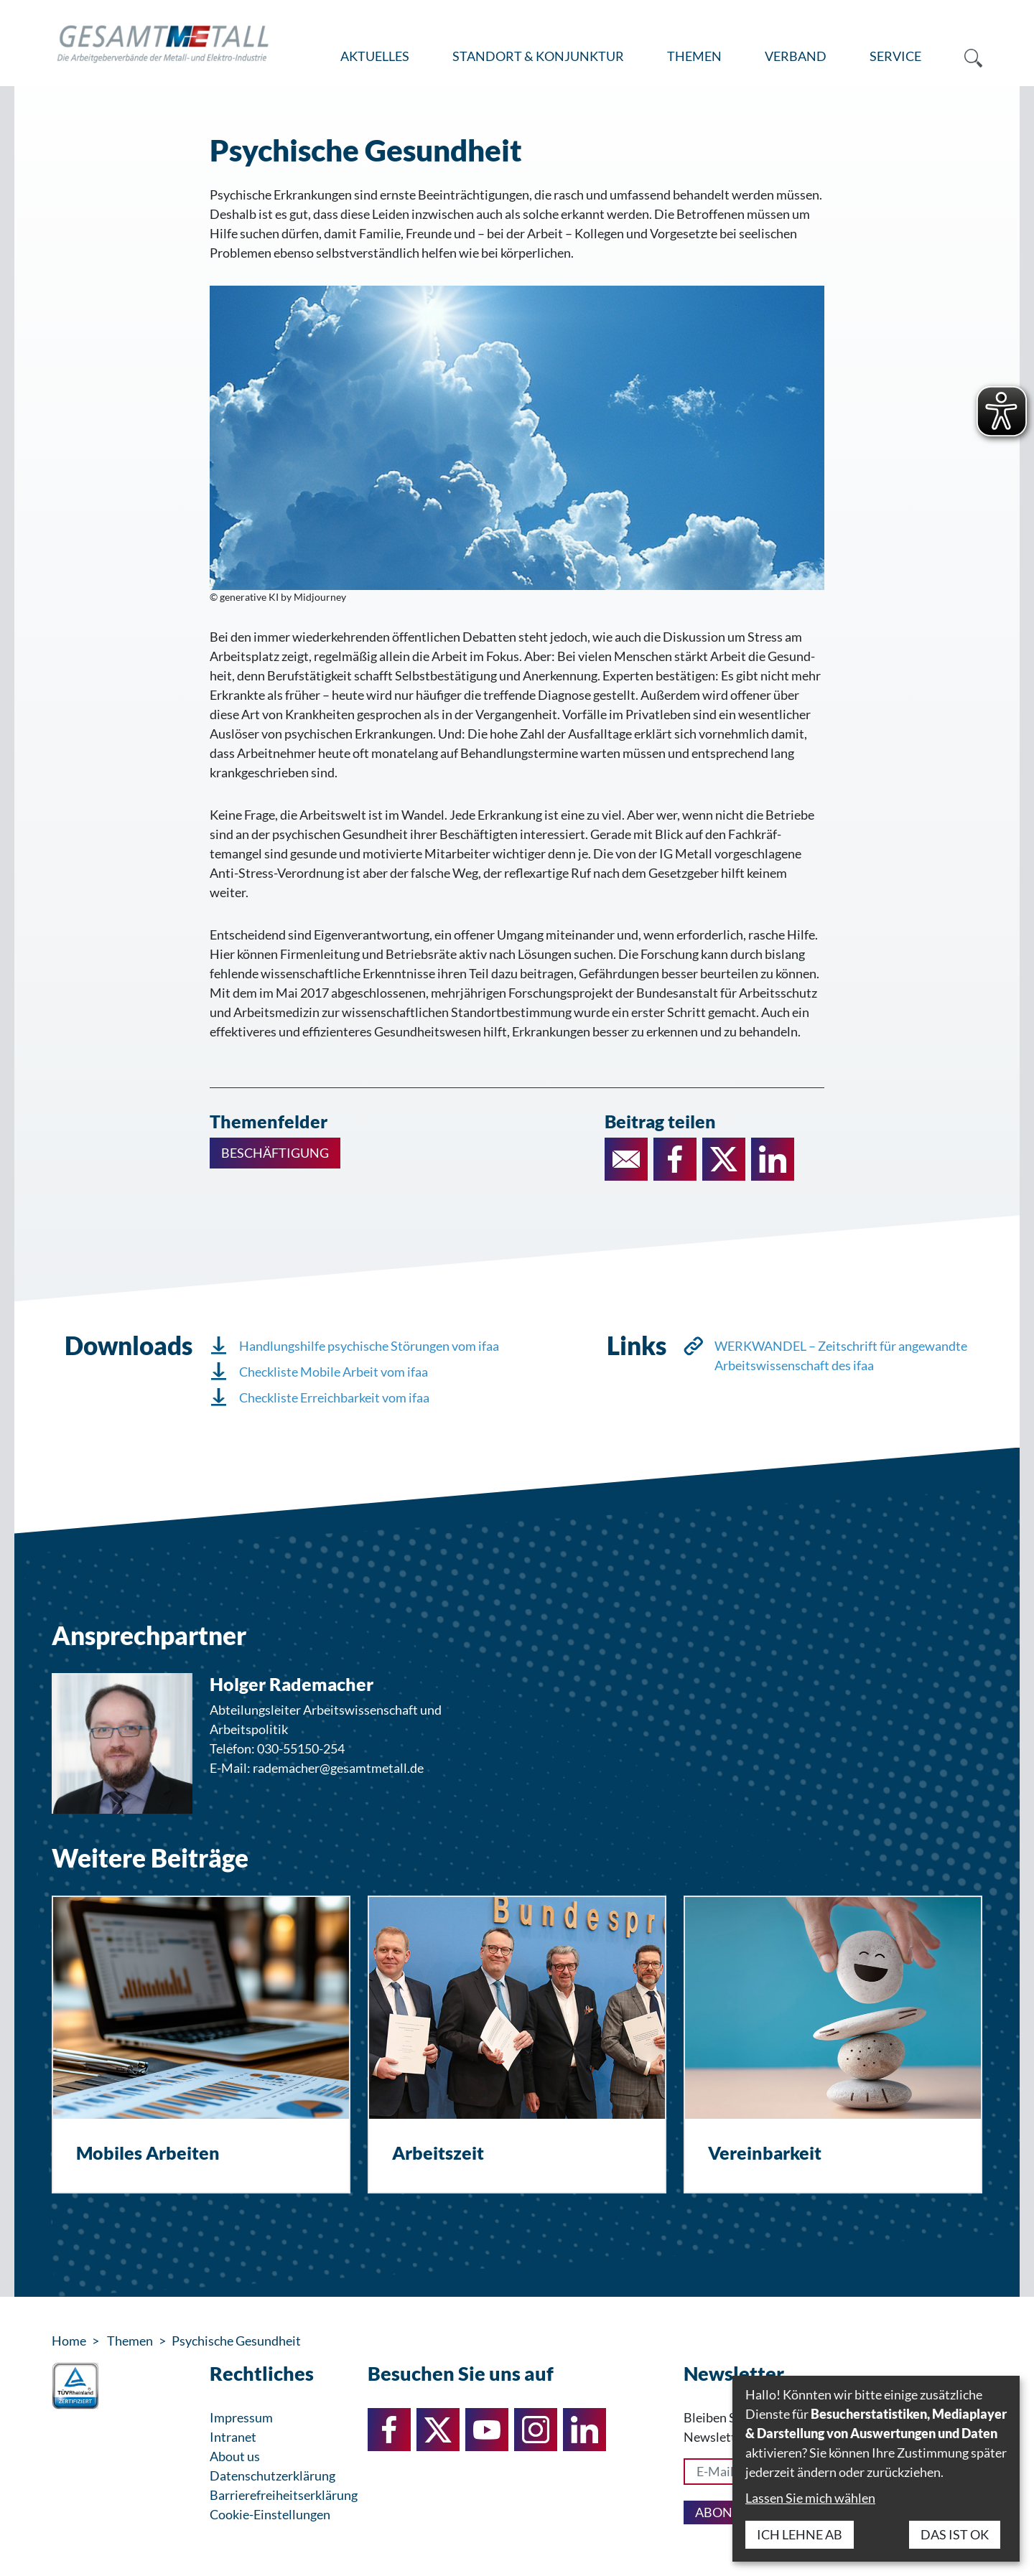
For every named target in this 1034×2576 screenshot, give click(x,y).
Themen (694, 56)
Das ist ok (955, 2534)
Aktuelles (374, 56)
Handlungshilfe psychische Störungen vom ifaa (369, 1346)
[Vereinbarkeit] (833, 2045)
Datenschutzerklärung (272, 2475)
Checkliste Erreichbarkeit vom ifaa (334, 1397)
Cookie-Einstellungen (270, 2514)
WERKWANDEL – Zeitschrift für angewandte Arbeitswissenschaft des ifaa (840, 1355)
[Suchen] (962, 57)
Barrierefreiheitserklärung (284, 2495)
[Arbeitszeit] (517, 2045)
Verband (795, 56)
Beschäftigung (275, 1153)
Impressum (241, 2417)
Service (895, 56)
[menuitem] (375, 57)
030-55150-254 (301, 1748)
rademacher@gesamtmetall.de (338, 1768)
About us (235, 2456)
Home (69, 2340)
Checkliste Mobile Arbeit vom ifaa (333, 1372)
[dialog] (876, 2469)
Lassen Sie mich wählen (810, 2498)
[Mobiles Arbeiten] (201, 2045)
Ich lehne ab (799, 2534)
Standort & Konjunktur (538, 56)
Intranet (233, 2437)
